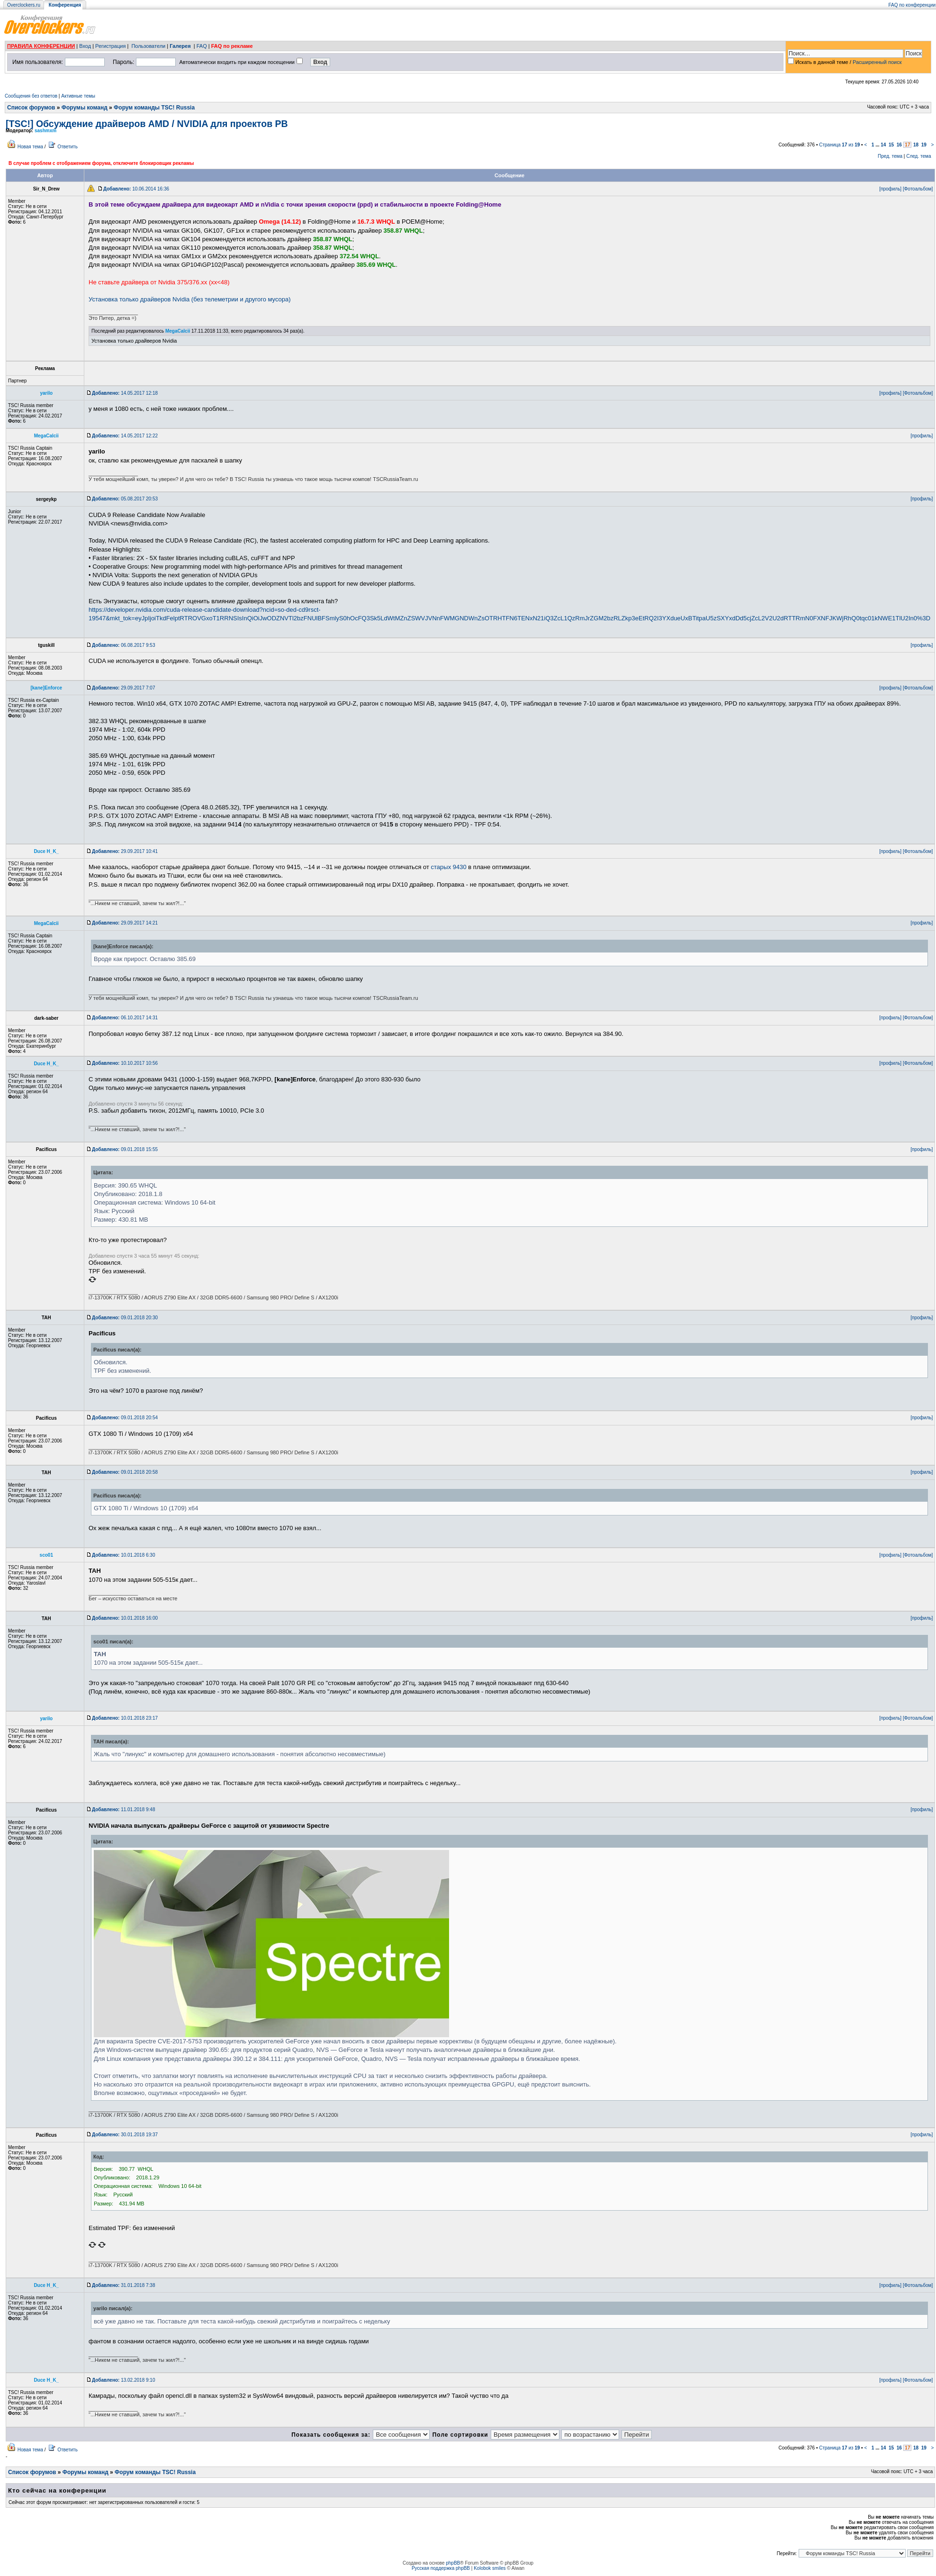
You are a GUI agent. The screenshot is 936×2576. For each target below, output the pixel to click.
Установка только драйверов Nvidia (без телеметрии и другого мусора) (190, 299)
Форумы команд (85, 107)
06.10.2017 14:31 (125, 1017)
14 (883, 144)
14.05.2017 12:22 (125, 435)
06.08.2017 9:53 (123, 645)
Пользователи (148, 46)
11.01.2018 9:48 (123, 1809)
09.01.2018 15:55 (125, 1149)
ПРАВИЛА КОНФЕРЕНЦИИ (41, 46)
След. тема (918, 156)
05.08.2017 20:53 (125, 498)
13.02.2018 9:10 (123, 2380)
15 (891, 144)
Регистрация (110, 46)
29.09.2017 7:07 (123, 687)
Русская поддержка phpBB (441, 2568)
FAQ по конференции (912, 5)
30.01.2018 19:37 (125, 2134)
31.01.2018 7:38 (123, 2285)
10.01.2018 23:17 (125, 1718)
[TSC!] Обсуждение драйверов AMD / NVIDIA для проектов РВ (147, 123)
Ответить (67, 146)
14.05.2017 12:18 (125, 393)
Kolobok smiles (489, 2568)
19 (924, 144)
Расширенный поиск (877, 62)
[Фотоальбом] (918, 188)
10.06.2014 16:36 (136, 188)
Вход (85, 46)
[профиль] (890, 188)
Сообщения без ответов (31, 96)
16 (899, 144)
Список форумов (31, 107)
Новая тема (30, 146)
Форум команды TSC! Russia (154, 107)
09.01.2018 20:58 (125, 1472)
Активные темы (78, 96)
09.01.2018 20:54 (125, 1417)
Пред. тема (890, 156)
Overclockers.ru (23, 5)
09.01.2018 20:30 (125, 1317)
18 (915, 144)
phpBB (453, 2563)
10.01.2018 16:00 (125, 1618)
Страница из (839, 144)
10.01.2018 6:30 (123, 1555)
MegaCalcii (177, 331)
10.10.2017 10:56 (125, 1063)
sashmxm (45, 130)
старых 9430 (449, 867)
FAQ (202, 46)
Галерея (180, 46)
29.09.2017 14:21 (125, 922)
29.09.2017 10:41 (125, 851)
